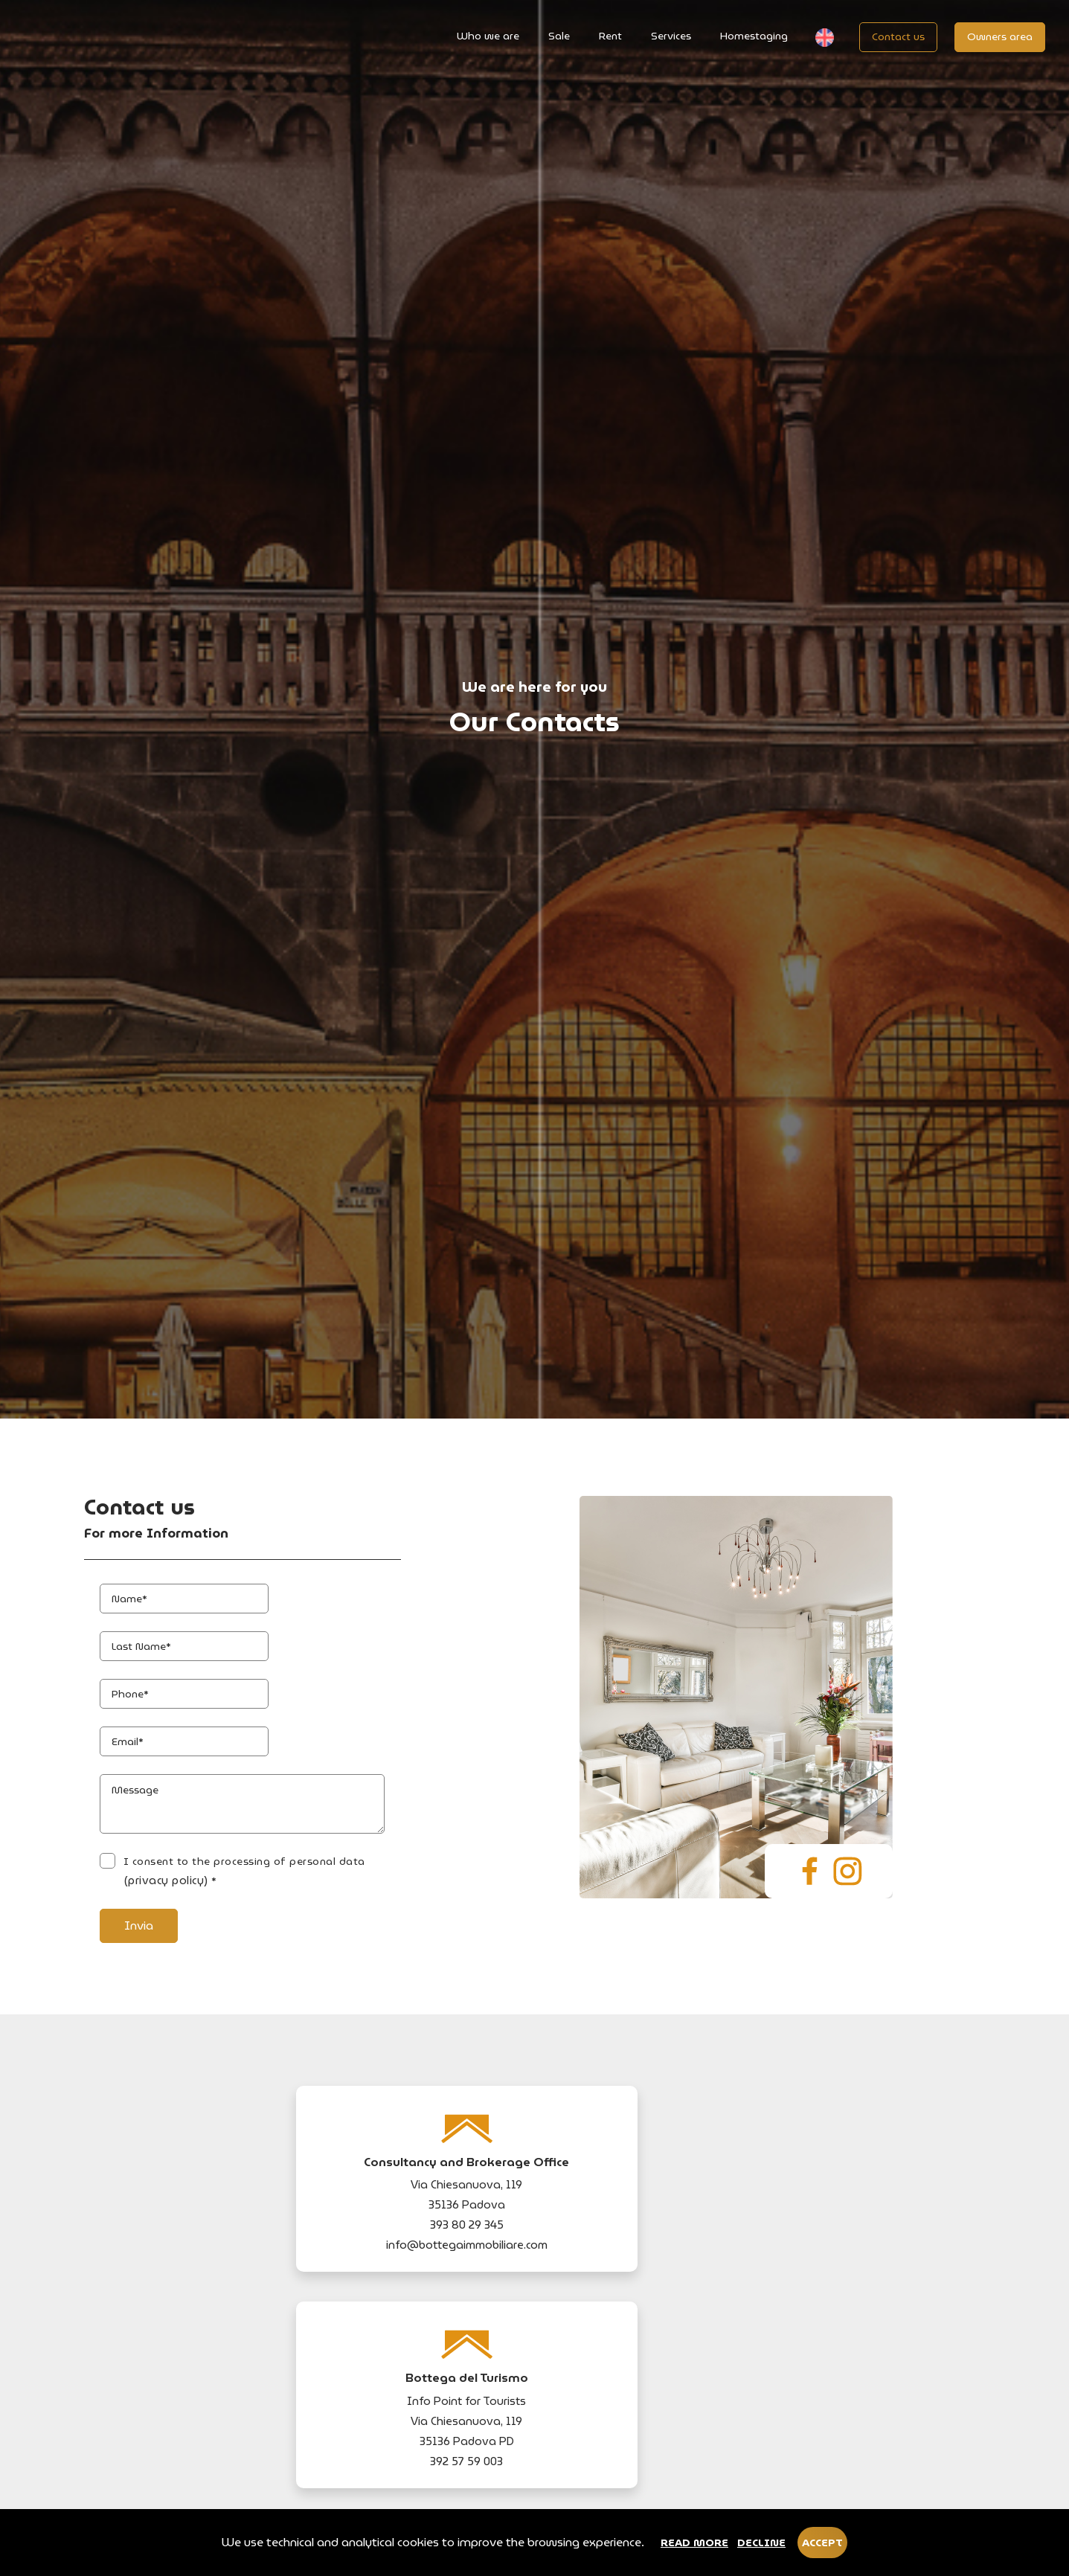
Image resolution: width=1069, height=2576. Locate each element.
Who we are (485, 36)
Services (668, 36)
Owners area (997, 36)
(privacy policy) (430, 2237)
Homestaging (751, 36)
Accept (822, 2546)
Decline (761, 2546)
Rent (607, 36)
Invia (155, 2282)
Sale (556, 36)
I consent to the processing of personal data (310, 2237)
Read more (694, 2546)
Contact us (895, 36)
